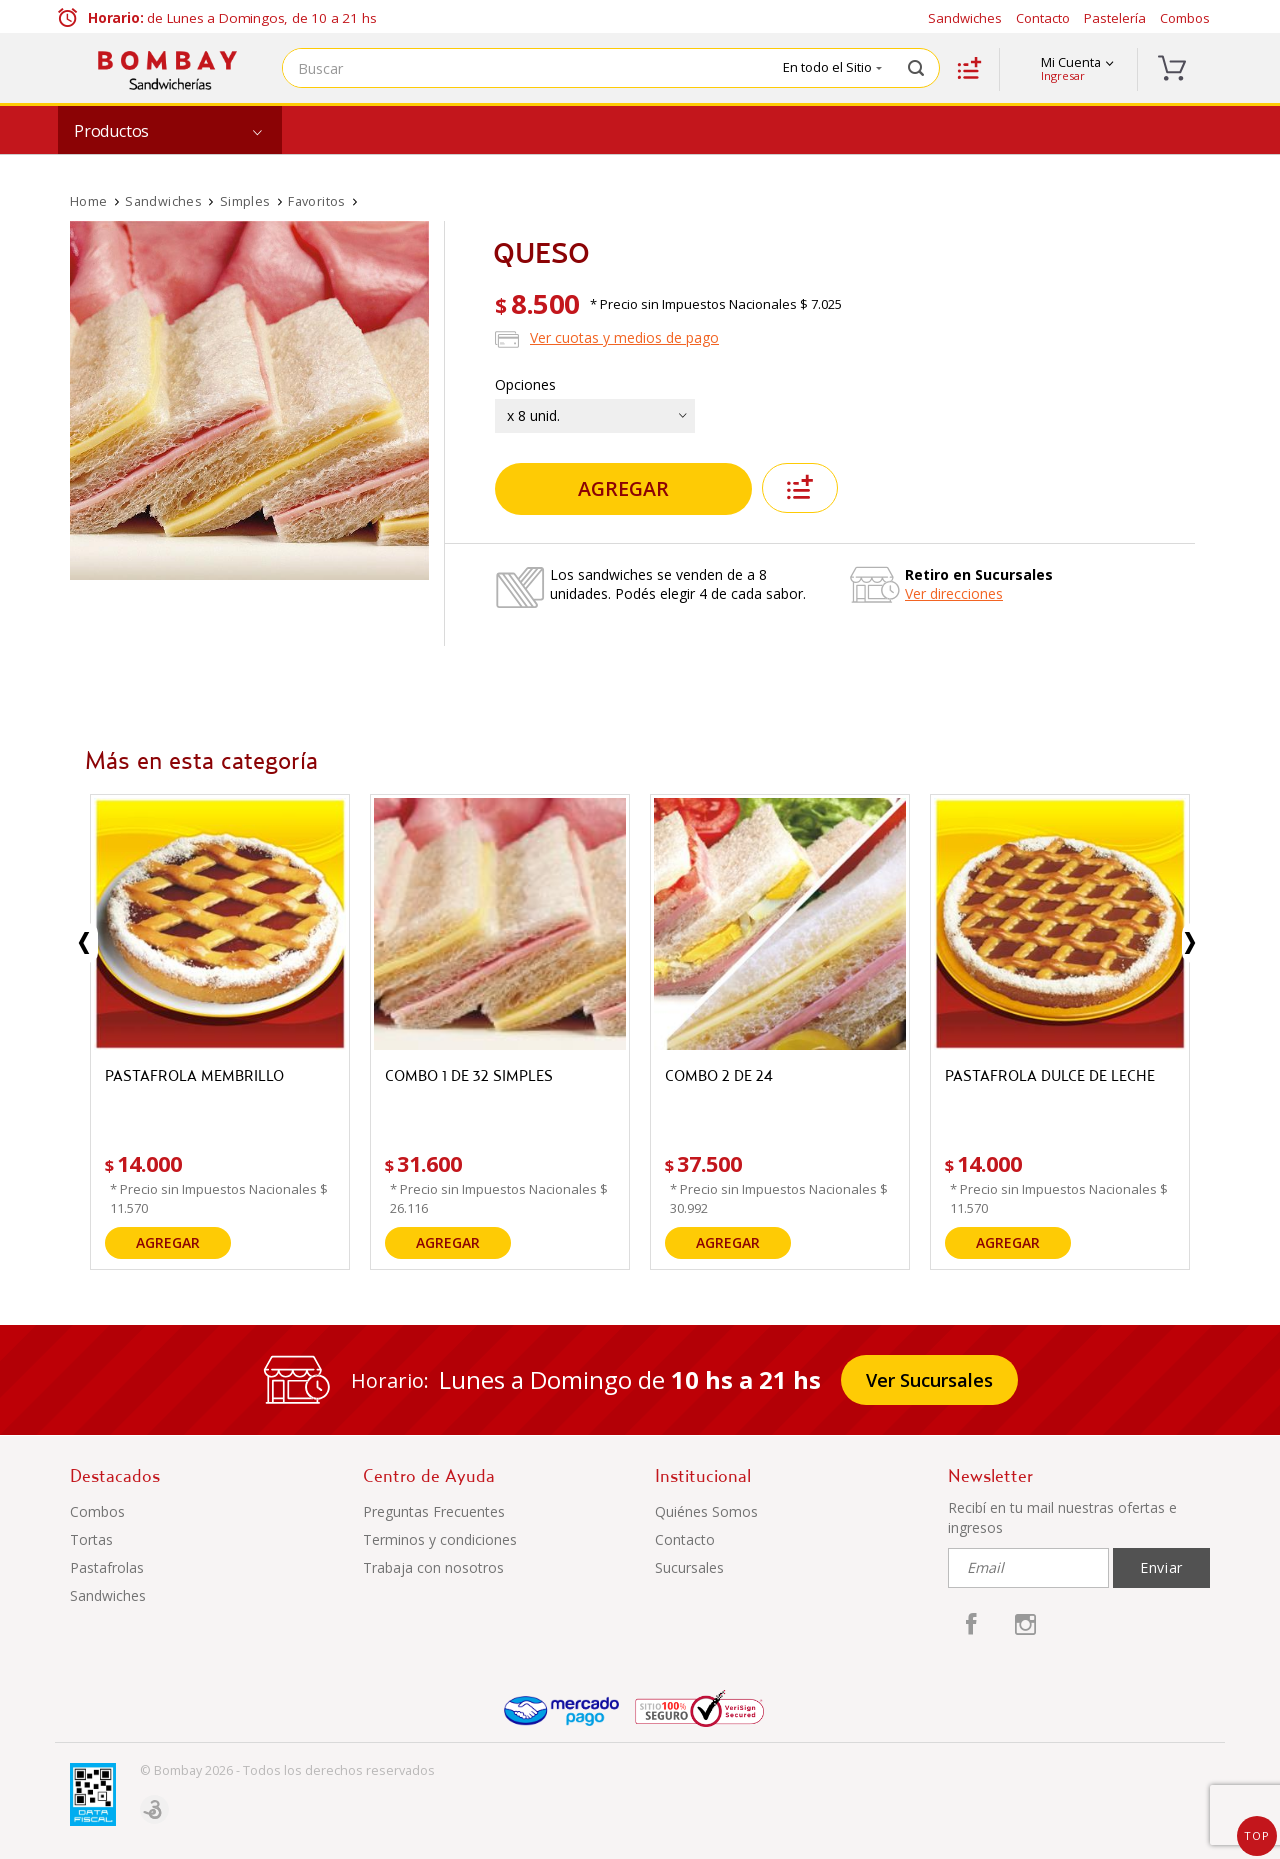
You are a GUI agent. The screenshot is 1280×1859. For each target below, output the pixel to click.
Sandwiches (965, 18)
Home (89, 201)
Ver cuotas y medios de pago (624, 337)
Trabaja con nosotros (433, 1567)
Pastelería (1115, 18)
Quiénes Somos (706, 1511)
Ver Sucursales (929, 1380)
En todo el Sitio (832, 67)
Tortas (91, 1539)
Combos (1185, 18)
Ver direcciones (954, 593)
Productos (111, 131)
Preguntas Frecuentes (434, 1511)
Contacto (1043, 18)
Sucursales (689, 1567)
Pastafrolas (107, 1567)
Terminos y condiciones (440, 1539)
